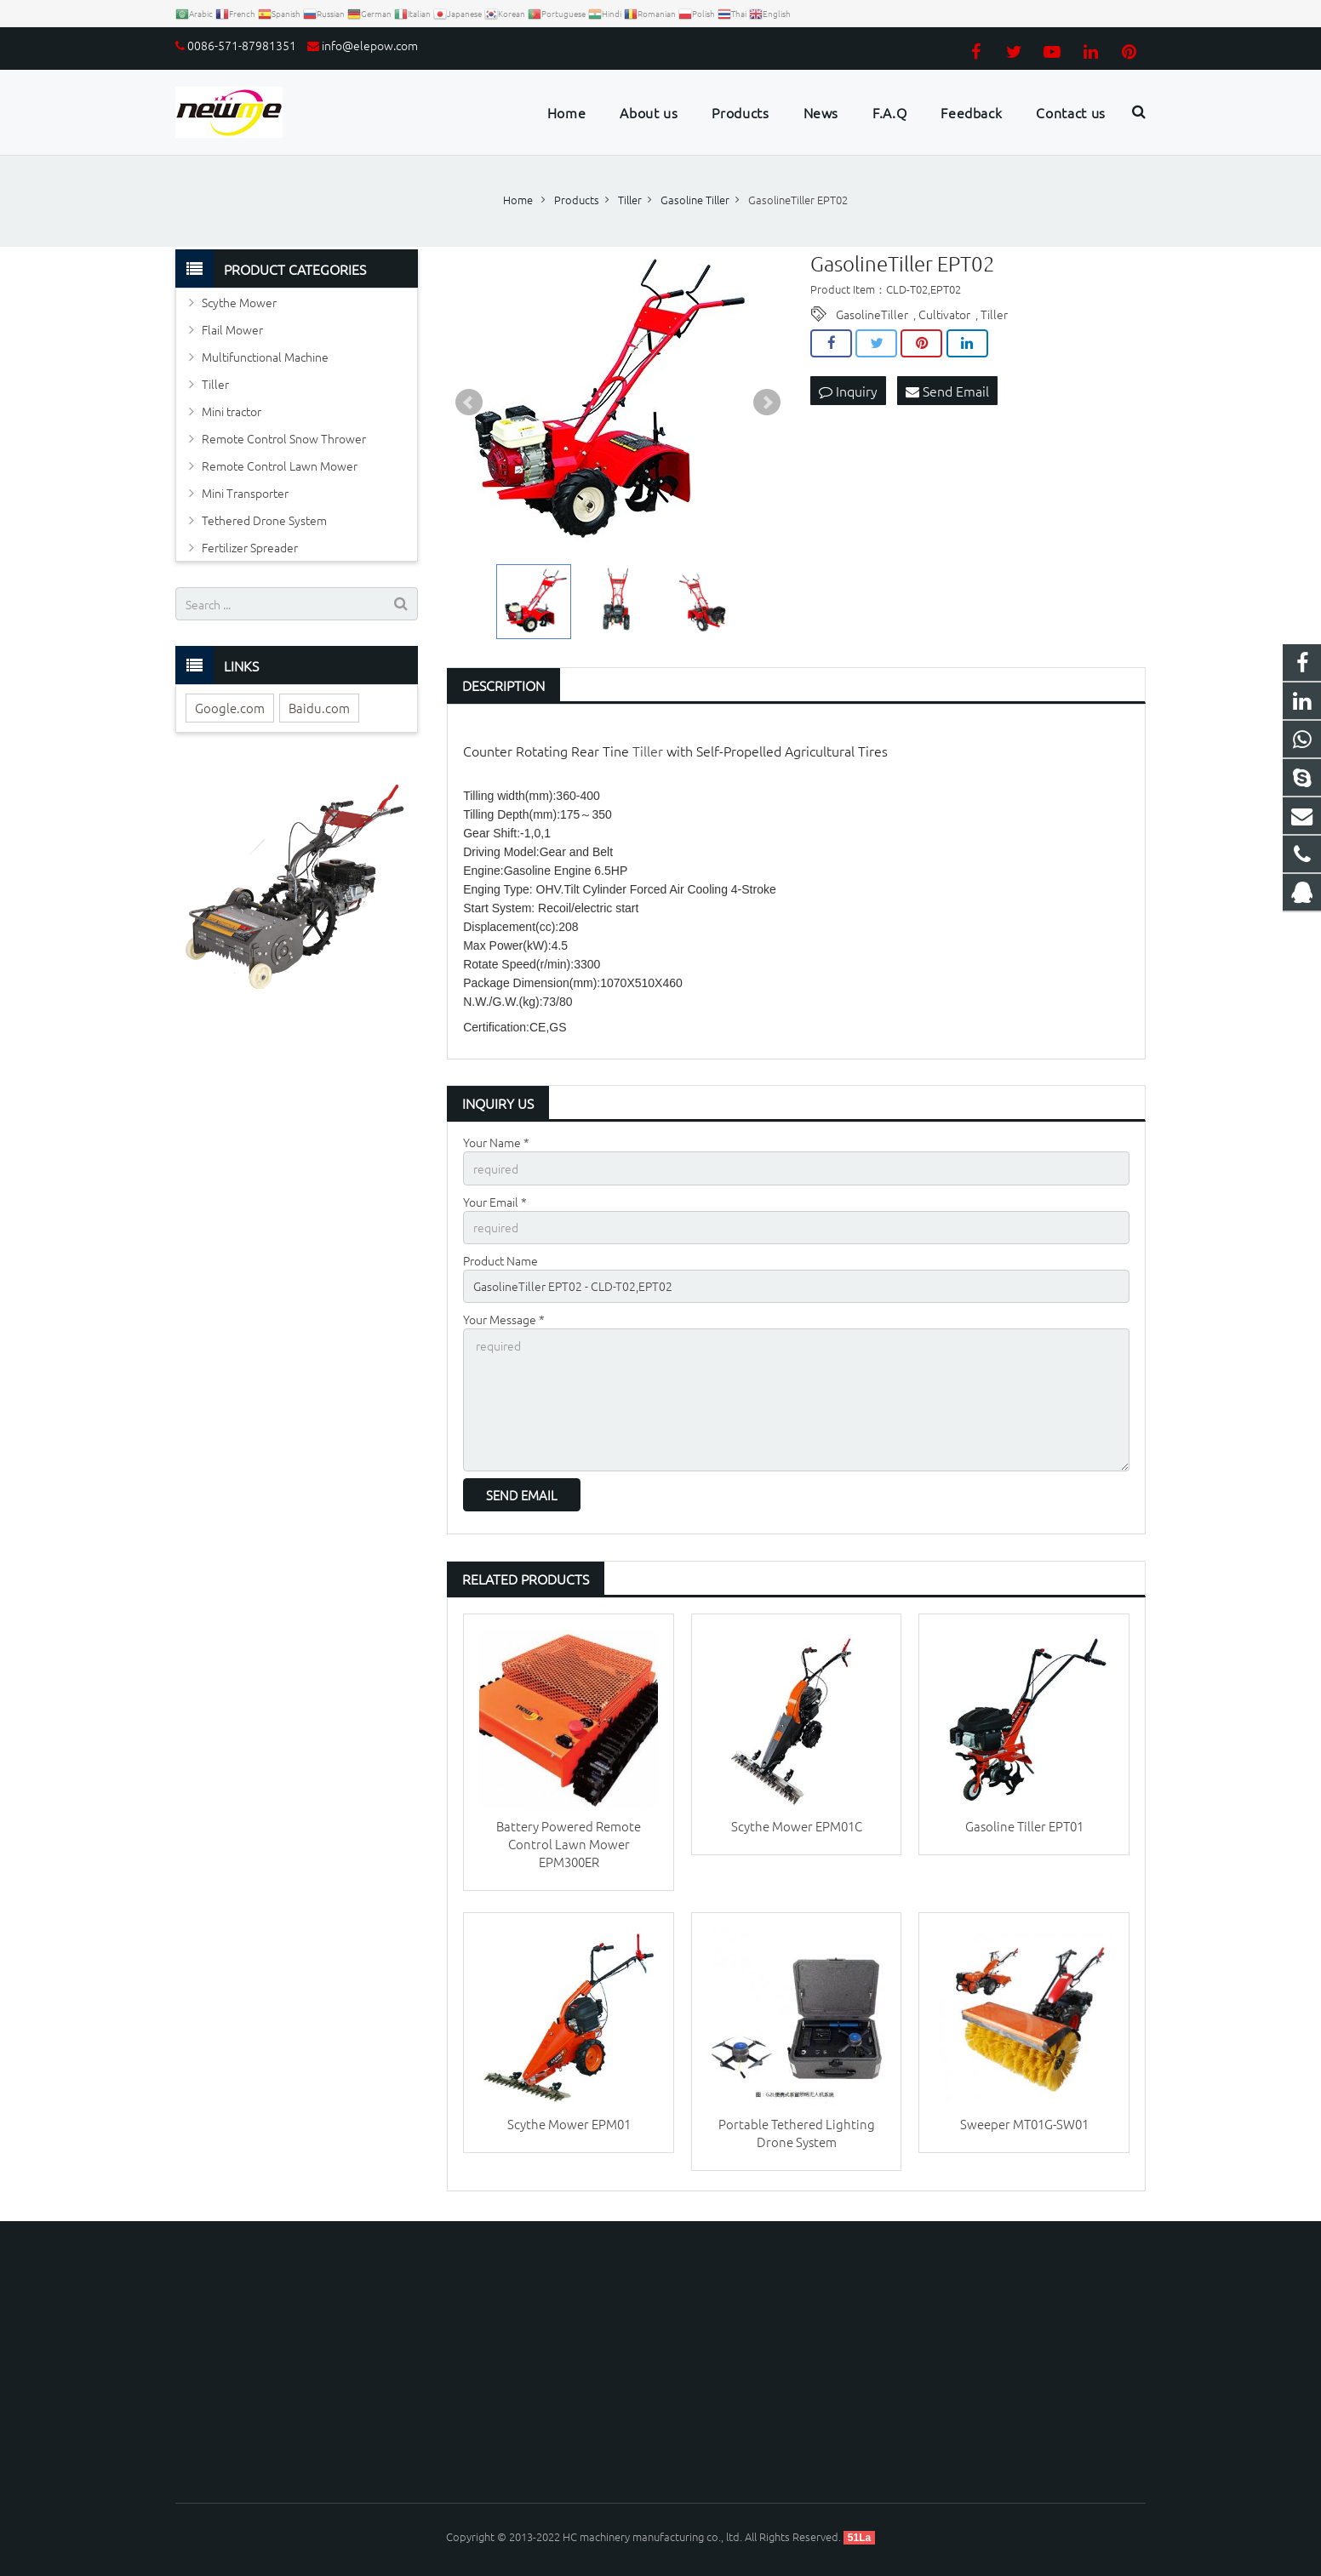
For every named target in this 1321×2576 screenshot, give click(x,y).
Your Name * (496, 1142)
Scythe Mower (239, 302)
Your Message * (504, 1319)
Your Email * (495, 1201)
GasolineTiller (872, 314)
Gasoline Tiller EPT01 (1024, 1826)
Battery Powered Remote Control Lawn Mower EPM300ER (568, 1844)
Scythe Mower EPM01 (569, 2124)
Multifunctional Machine (265, 356)
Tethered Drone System (264, 519)
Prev (469, 402)
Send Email (947, 390)
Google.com (230, 708)
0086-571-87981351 (241, 45)
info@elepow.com (370, 45)
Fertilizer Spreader (250, 547)
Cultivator (944, 314)
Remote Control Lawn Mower (279, 465)
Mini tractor (231, 411)
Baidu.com (319, 708)
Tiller (994, 314)
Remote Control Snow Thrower (284, 438)
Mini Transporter (245, 492)
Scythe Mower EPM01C (796, 1826)
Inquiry (848, 390)
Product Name (500, 1260)
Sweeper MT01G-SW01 (1024, 2124)
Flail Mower (232, 329)
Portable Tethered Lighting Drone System (796, 2132)
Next (767, 402)
